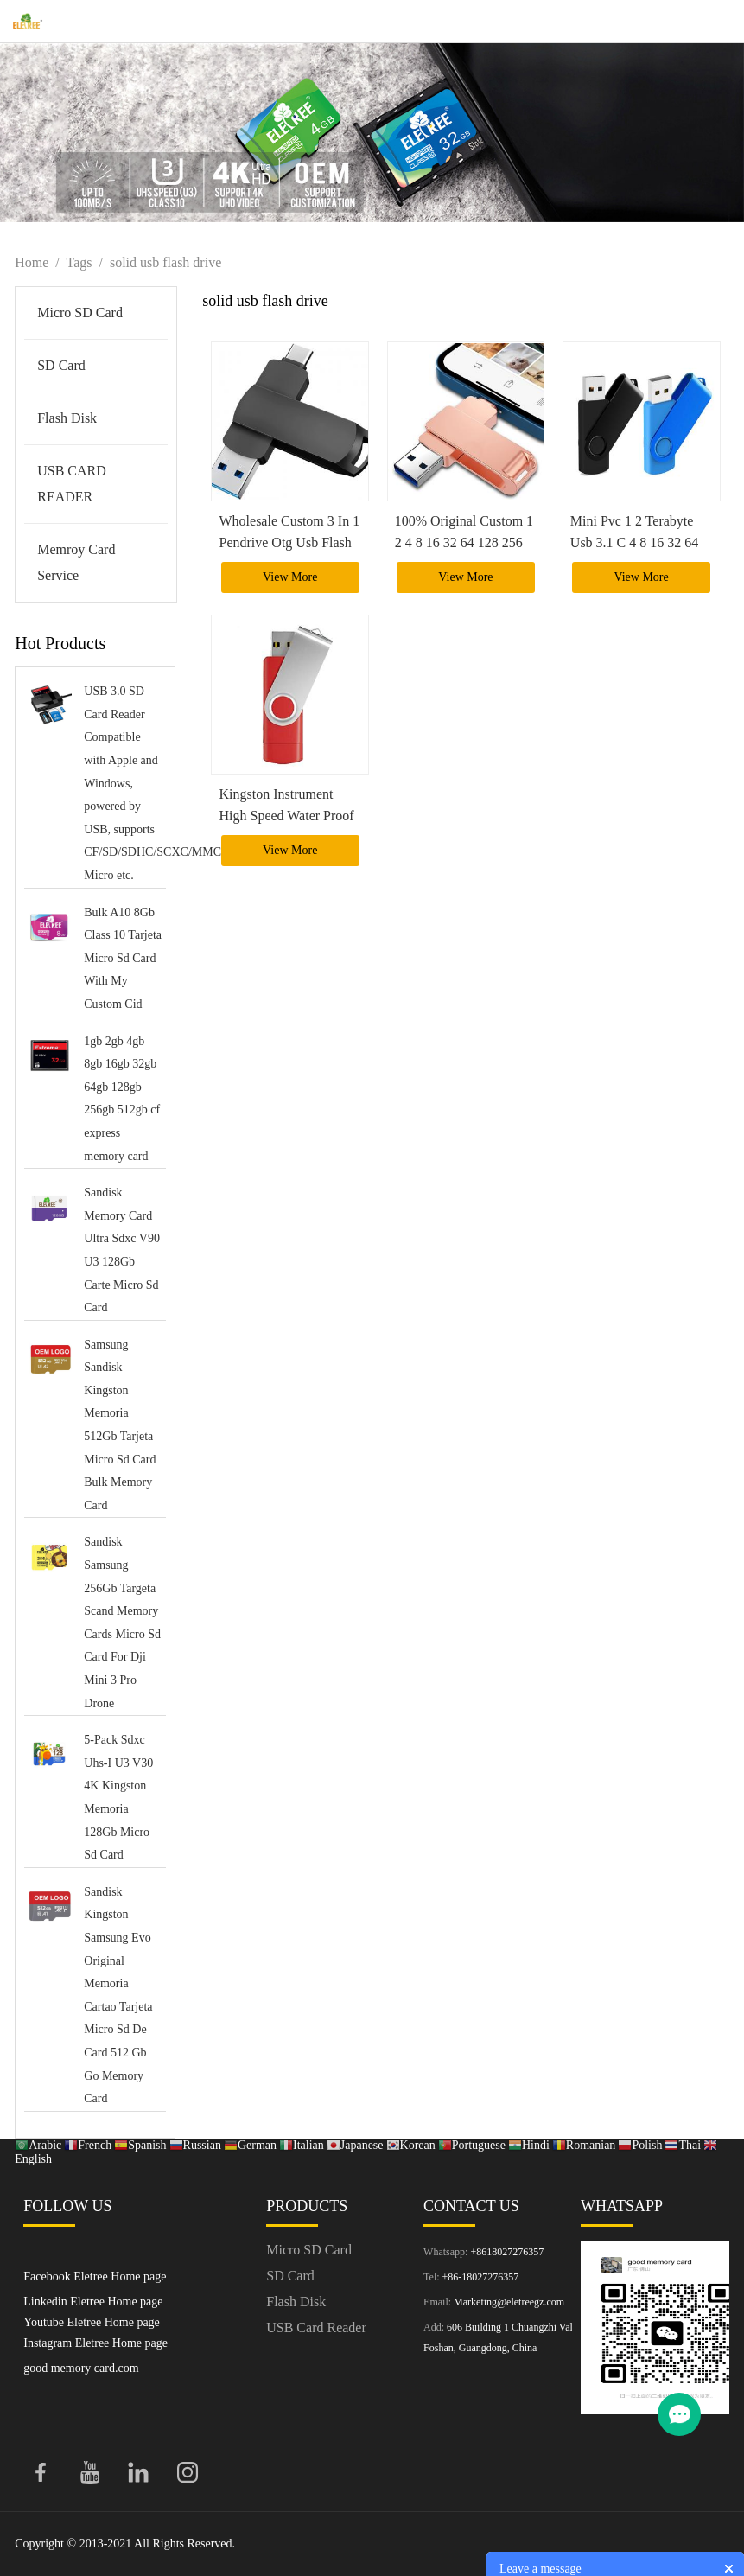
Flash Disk (67, 418)
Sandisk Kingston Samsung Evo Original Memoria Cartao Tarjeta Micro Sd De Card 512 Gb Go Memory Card (118, 1995)
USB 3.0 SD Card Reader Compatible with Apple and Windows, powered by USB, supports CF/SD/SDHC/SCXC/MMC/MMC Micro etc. (123, 783)
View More (290, 577)
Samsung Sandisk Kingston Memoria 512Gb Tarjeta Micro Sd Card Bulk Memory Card (120, 1425)
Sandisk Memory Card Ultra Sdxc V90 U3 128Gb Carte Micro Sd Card (122, 1250)
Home (31, 262)
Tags (79, 262)
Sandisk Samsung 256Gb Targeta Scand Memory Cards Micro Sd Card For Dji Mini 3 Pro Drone (122, 1622)
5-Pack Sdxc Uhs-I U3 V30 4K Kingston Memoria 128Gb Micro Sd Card (118, 1797)
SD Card (61, 365)
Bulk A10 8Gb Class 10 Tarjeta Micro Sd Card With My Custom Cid (123, 958)
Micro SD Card (80, 312)
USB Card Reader (316, 2327)
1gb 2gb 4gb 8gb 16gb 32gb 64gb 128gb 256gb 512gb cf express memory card (122, 1099)
